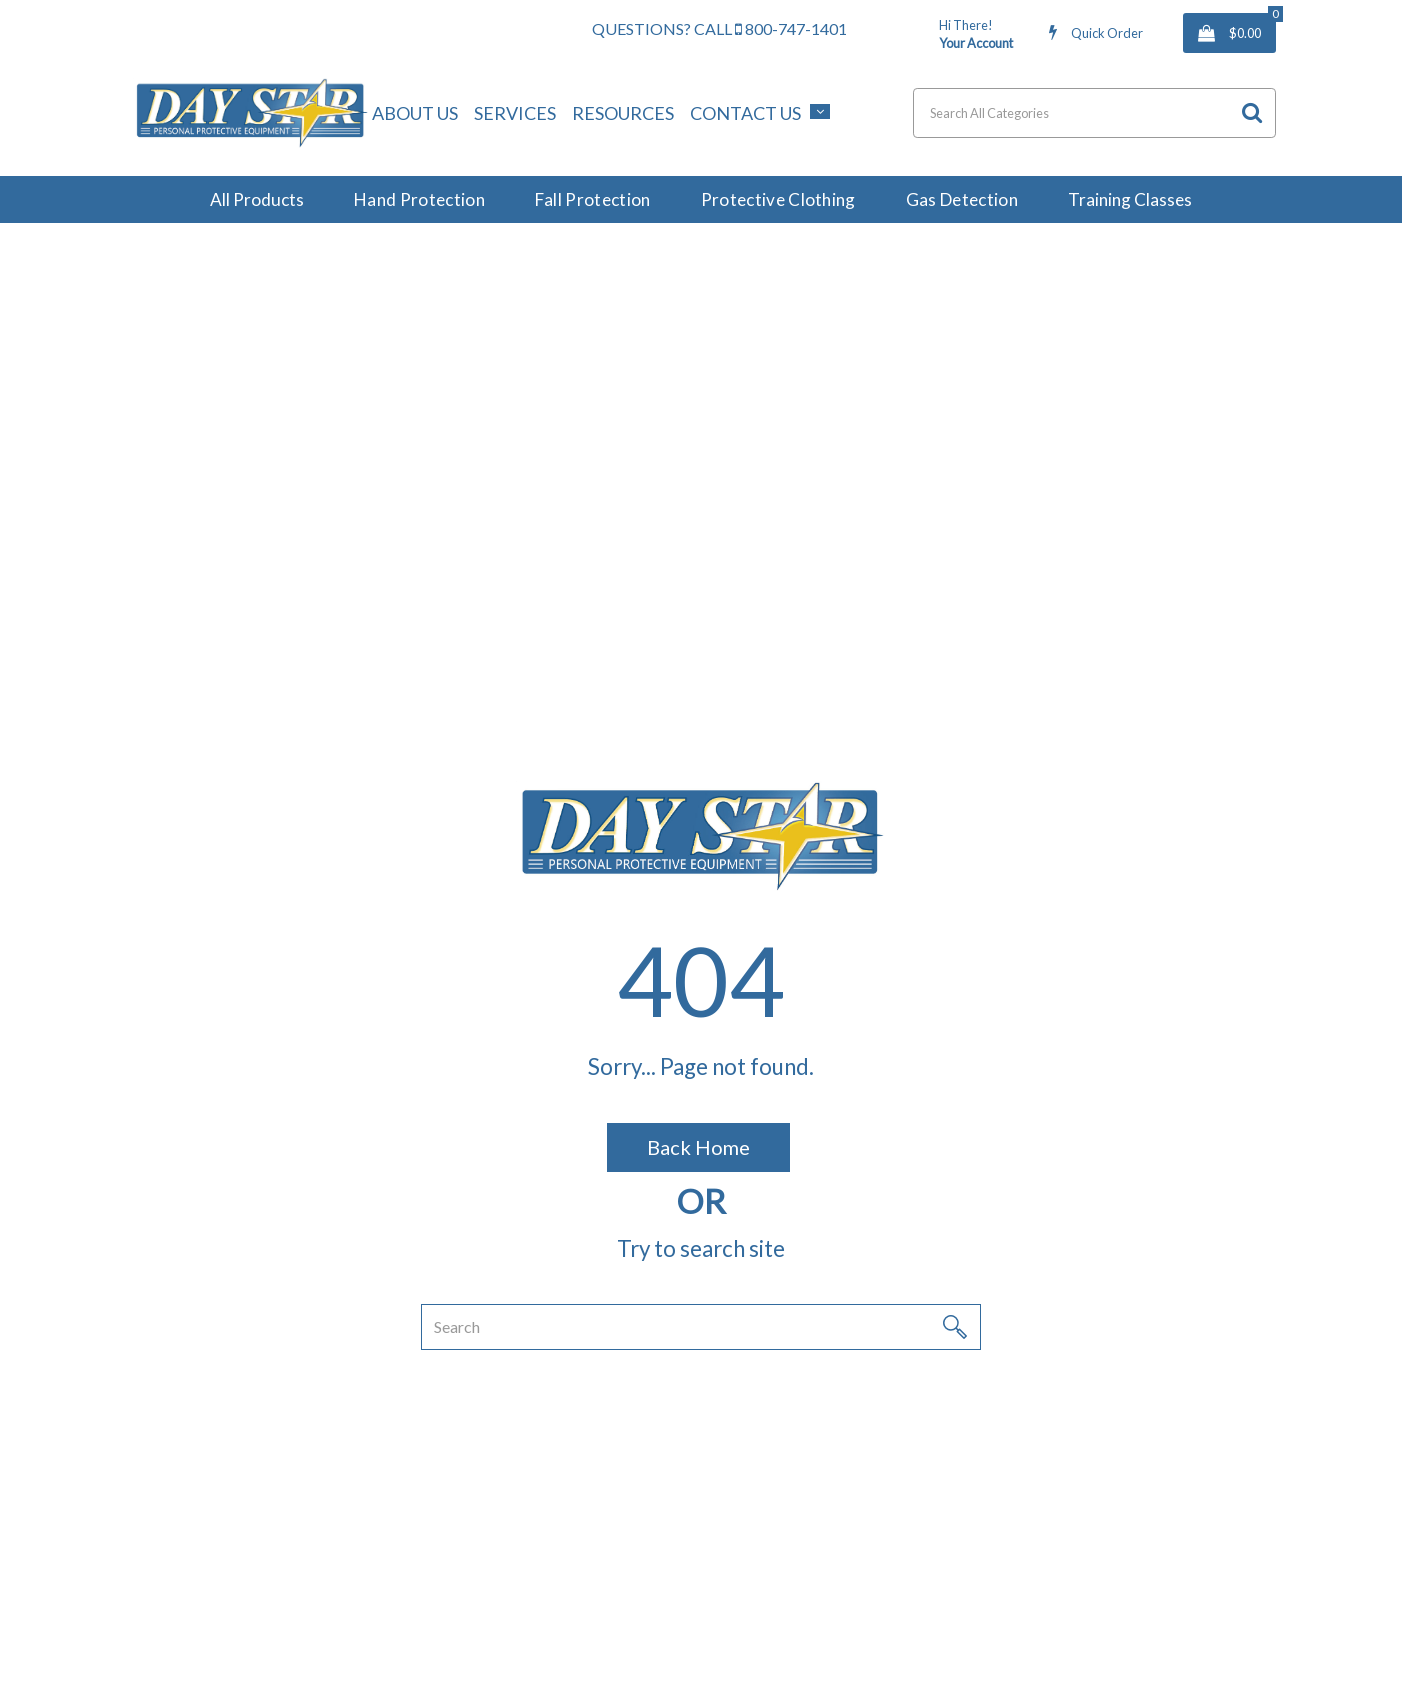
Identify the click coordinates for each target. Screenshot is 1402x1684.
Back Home (698, 1147)
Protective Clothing (778, 199)
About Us (415, 113)
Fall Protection (593, 199)
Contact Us (745, 113)
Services (515, 113)
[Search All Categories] (1094, 113)
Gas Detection (962, 199)
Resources (623, 113)
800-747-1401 (791, 28)
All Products (257, 199)
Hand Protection (419, 199)
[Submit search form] (1252, 112)
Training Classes (1130, 199)
